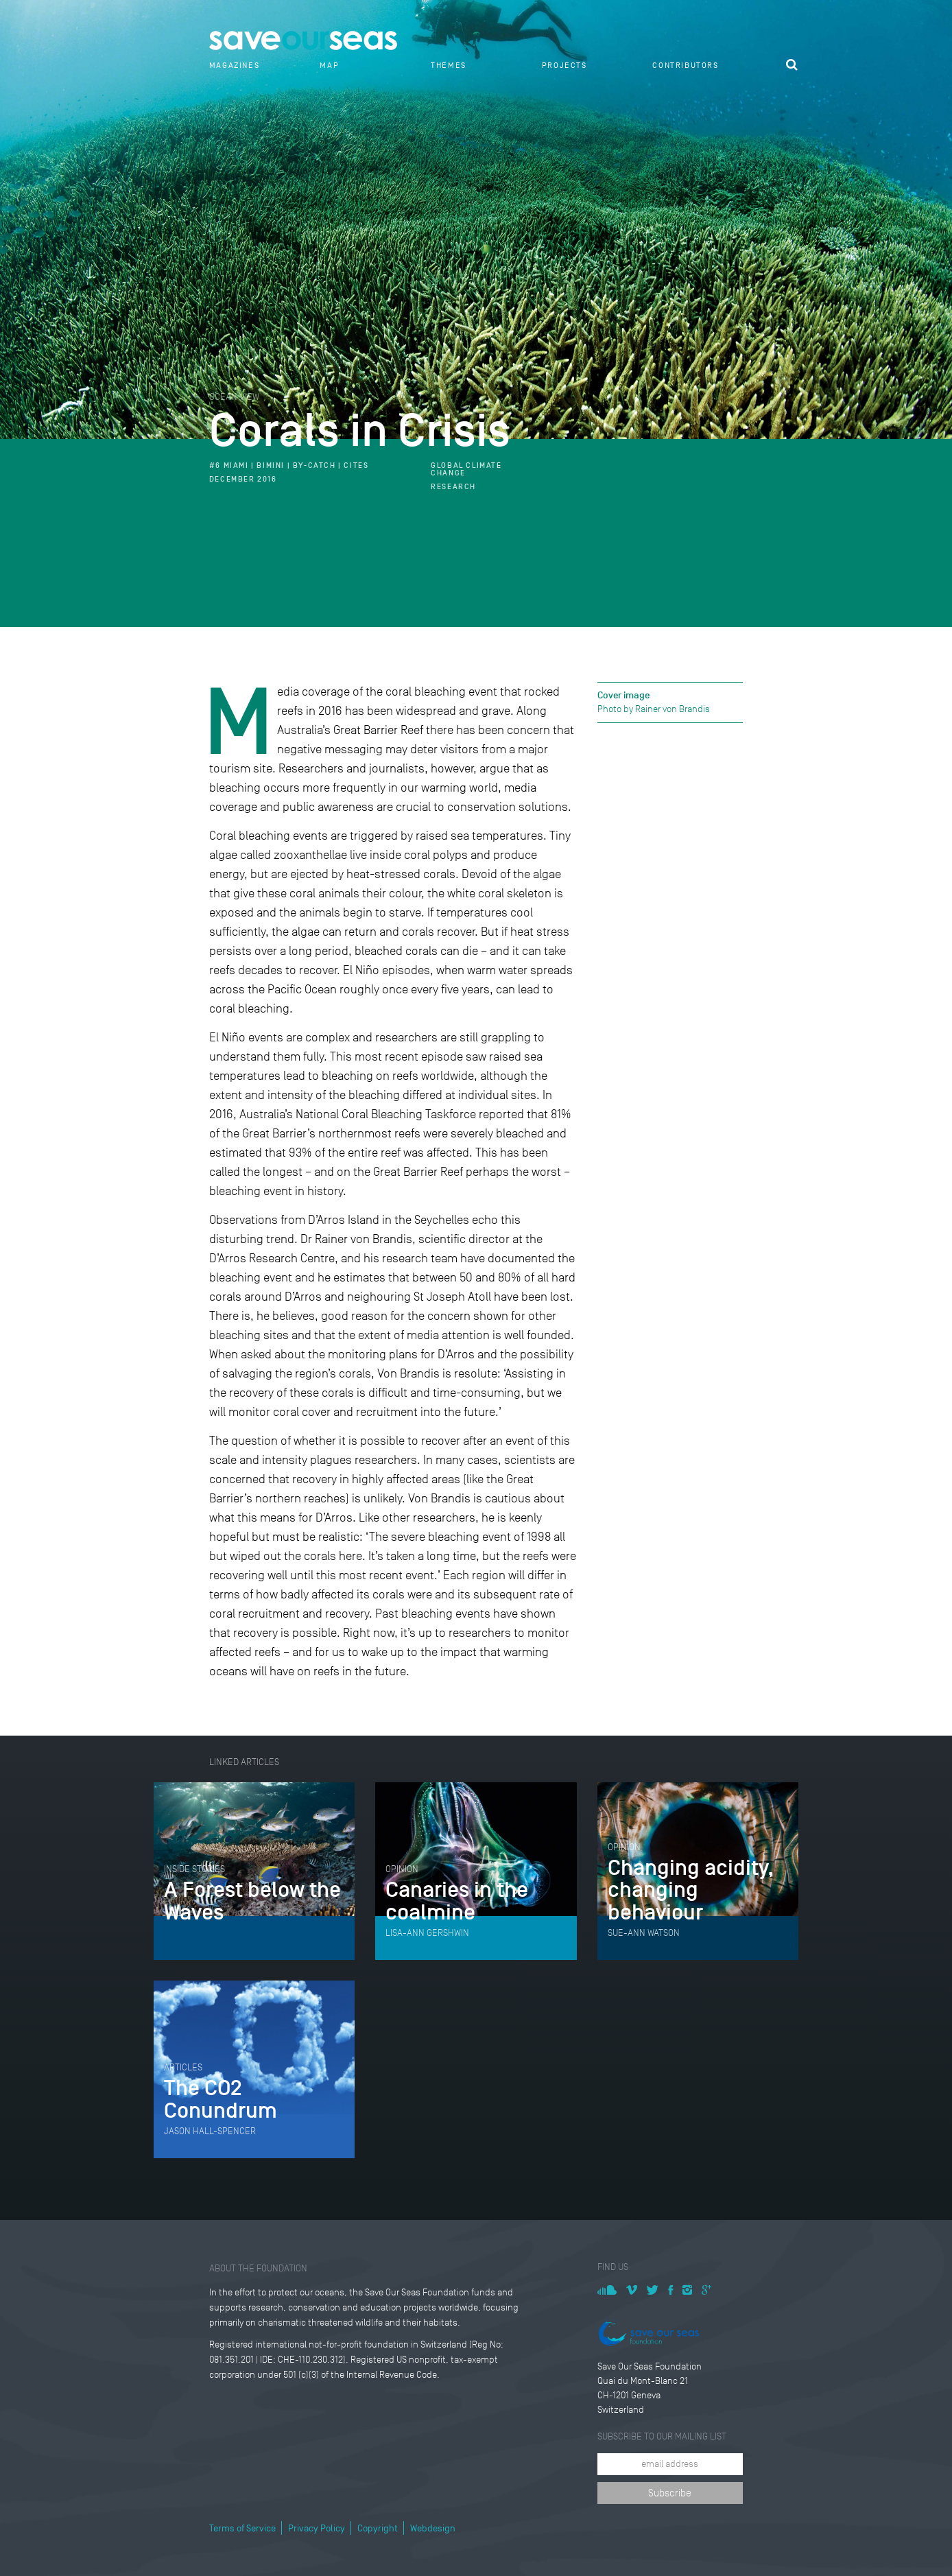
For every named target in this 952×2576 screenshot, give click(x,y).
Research (453, 487)
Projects (564, 65)
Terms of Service (242, 2528)
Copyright (377, 2528)
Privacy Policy (316, 2528)
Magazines (234, 65)
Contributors (685, 65)
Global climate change (466, 469)
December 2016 (243, 479)
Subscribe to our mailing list (661, 2436)
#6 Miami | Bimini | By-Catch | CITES (289, 465)
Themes (448, 65)
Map (329, 65)
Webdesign (432, 2528)
